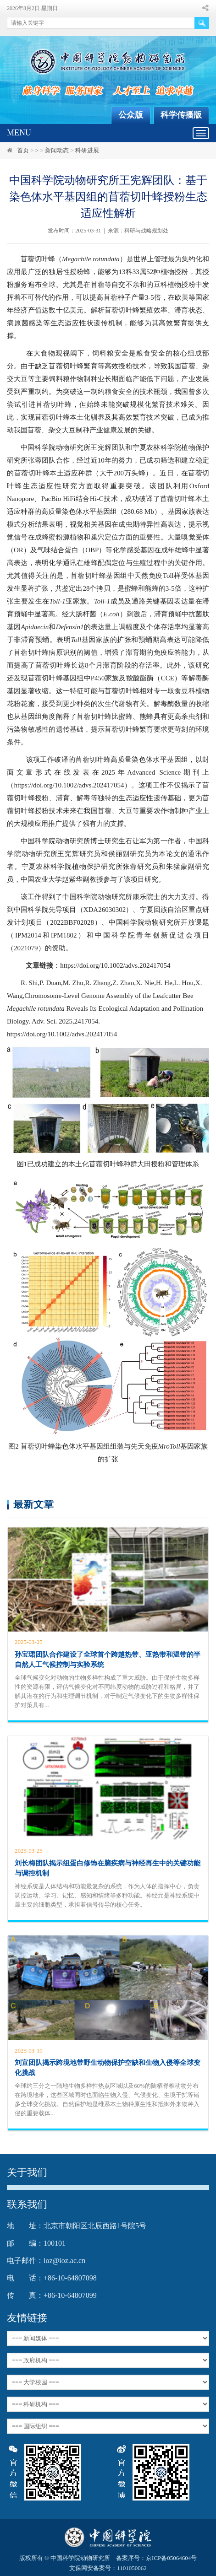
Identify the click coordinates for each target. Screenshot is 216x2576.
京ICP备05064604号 (171, 2557)
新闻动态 (57, 150)
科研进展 (87, 150)
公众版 (130, 114)
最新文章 (33, 1504)
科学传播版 (181, 114)
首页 (23, 150)
